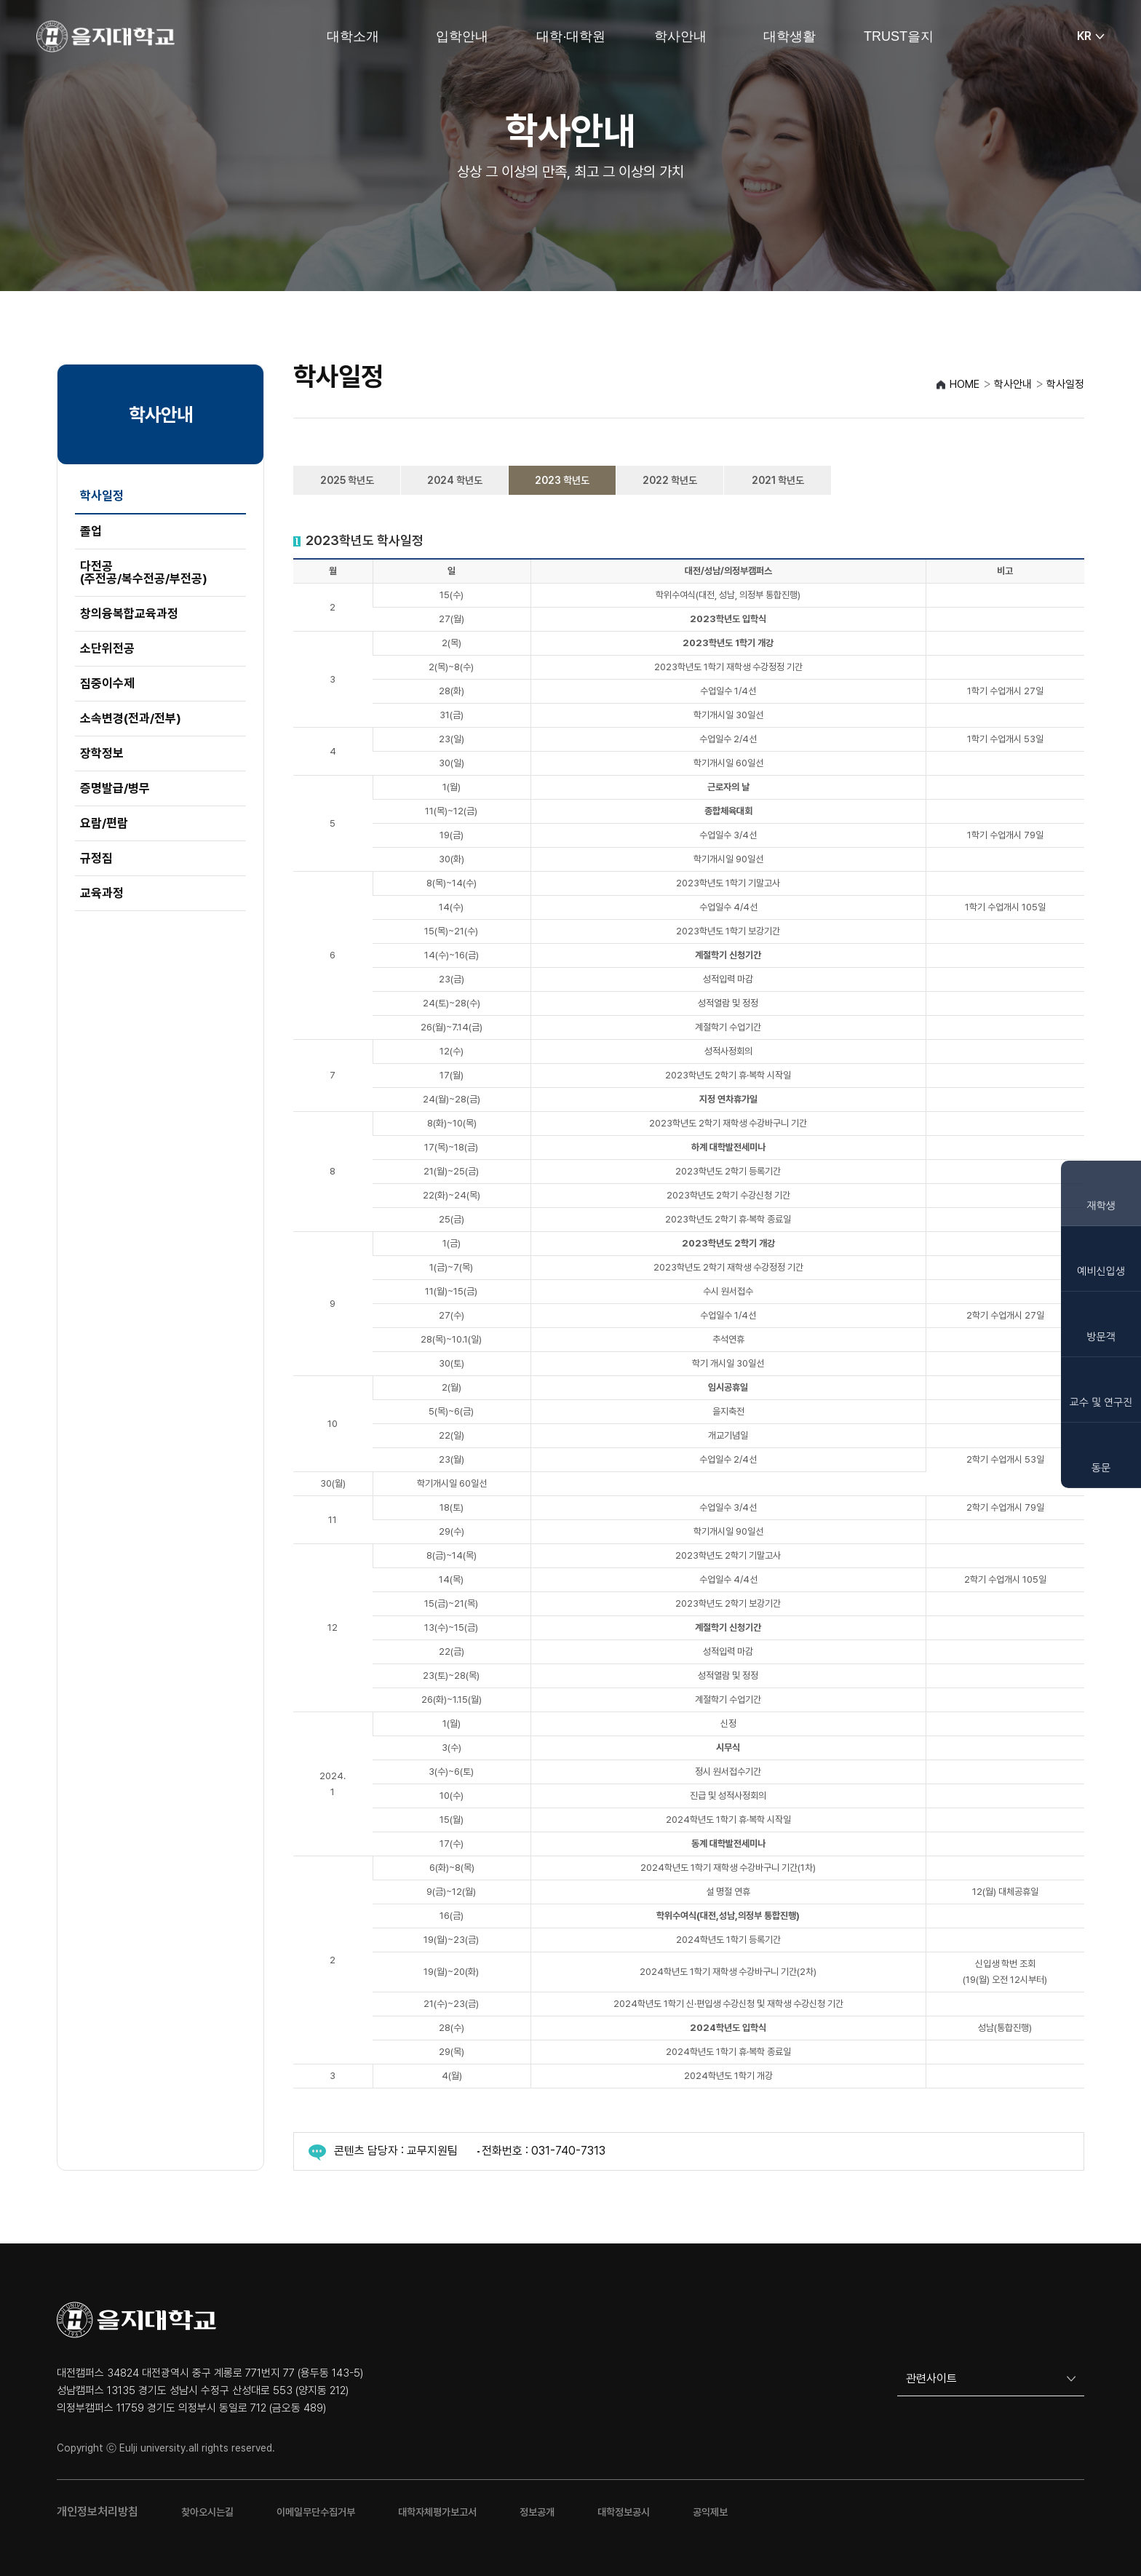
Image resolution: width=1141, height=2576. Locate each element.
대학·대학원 (570, 36)
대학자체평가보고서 (437, 2512)
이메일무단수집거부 (316, 2512)
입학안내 (462, 36)
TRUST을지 (899, 36)
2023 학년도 (562, 480)
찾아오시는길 (207, 2512)
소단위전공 (107, 648)
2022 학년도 (670, 480)
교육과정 (102, 893)
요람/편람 (104, 823)
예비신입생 (1101, 1271)
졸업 (91, 531)
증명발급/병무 (115, 788)
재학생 (1100, 1206)
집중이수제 (107, 683)
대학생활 (789, 36)
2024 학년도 (454, 480)
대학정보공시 (623, 2512)
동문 (1101, 1468)
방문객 (1100, 1337)
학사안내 (680, 36)
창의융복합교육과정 (129, 613)
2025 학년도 (347, 480)
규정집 (96, 858)
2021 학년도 (778, 480)
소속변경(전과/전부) (130, 718)
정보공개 (537, 2512)
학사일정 (102, 495)
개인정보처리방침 (97, 2512)
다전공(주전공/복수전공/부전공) (143, 572)
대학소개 (353, 36)
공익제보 (710, 2512)
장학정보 (102, 753)
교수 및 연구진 (1101, 1402)
